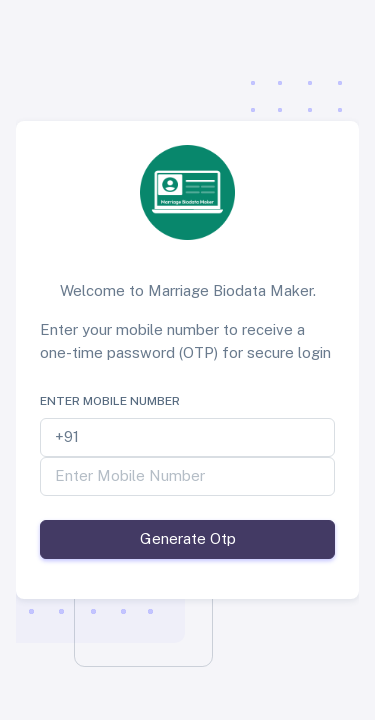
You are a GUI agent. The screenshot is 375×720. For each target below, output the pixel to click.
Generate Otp (188, 538)
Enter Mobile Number (110, 401)
